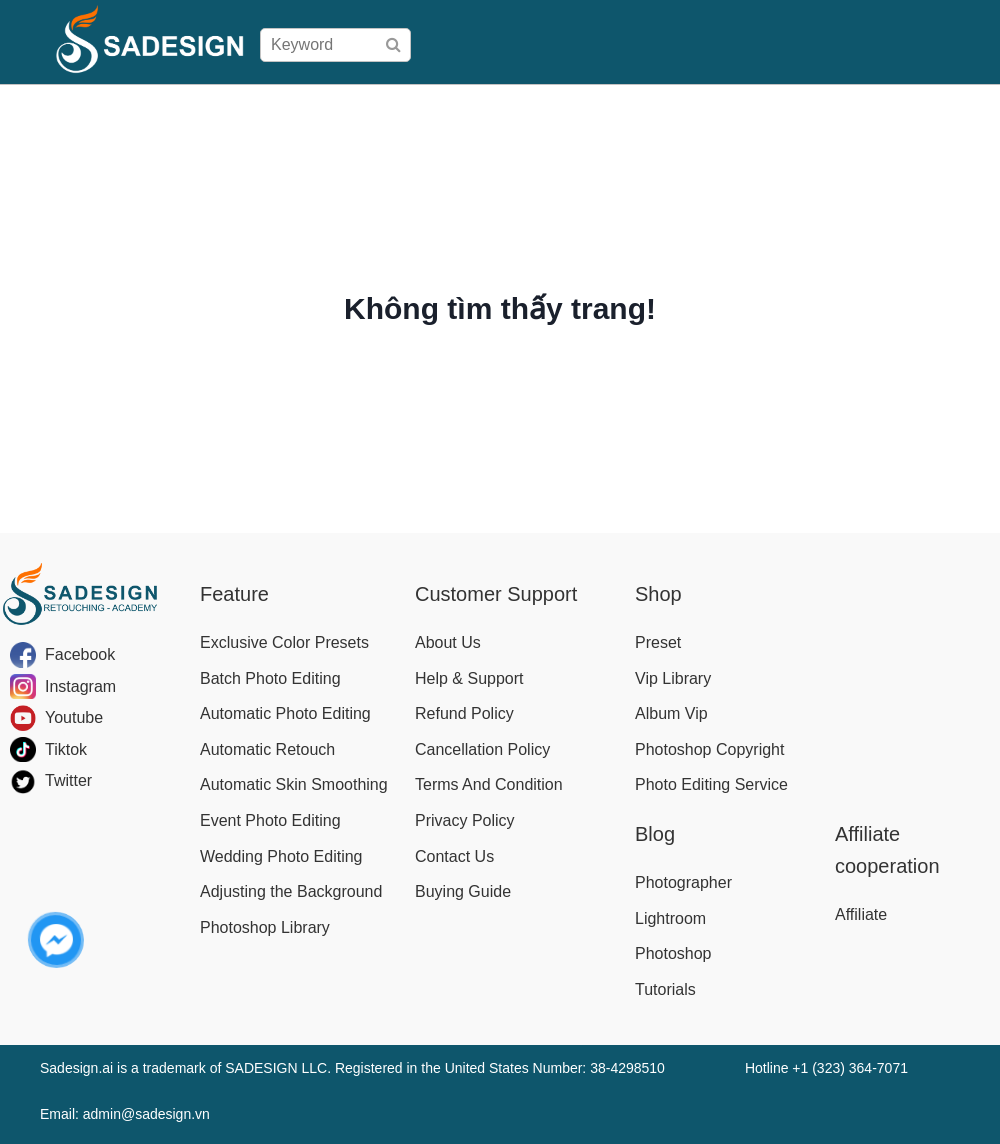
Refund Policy (464, 713)
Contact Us (454, 856)
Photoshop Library (265, 927)
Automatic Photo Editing (285, 713)
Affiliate (916, 104)
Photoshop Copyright (709, 749)
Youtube (74, 717)
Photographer (683, 882)
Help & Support (469, 678)
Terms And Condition (489, 784)
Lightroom (670, 918)
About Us (448, 642)
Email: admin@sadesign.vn (125, 1114)
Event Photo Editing (270, 820)
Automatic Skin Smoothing (294, 784)
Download (792, 104)
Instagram (80, 686)
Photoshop (673, 953)
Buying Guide (589, 104)
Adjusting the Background (291, 891)
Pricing (502, 104)
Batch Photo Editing (270, 678)
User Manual (697, 104)
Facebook (80, 654)
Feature (234, 594)
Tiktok (66, 749)
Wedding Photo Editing (281, 856)
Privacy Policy (465, 820)
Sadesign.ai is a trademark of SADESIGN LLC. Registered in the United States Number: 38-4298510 (352, 1068)
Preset (658, 642)
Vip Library (673, 678)
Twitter (68, 780)
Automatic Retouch (267, 749)
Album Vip (671, 713)
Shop (444, 104)
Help (858, 104)
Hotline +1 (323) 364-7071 (826, 1068)
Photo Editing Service (711, 784)
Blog (972, 104)
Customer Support (496, 594)
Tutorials (665, 989)
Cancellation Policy (482, 749)
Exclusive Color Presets (284, 642)
